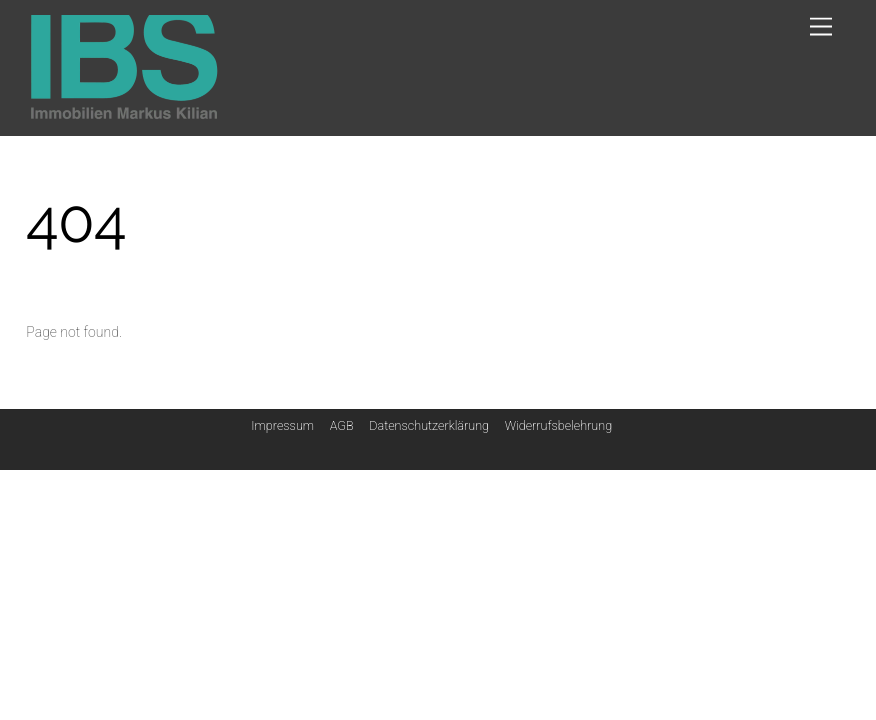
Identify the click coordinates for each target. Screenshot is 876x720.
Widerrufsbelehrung (558, 425)
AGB (342, 425)
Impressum (282, 425)
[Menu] (821, 27)
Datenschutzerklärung (429, 425)
